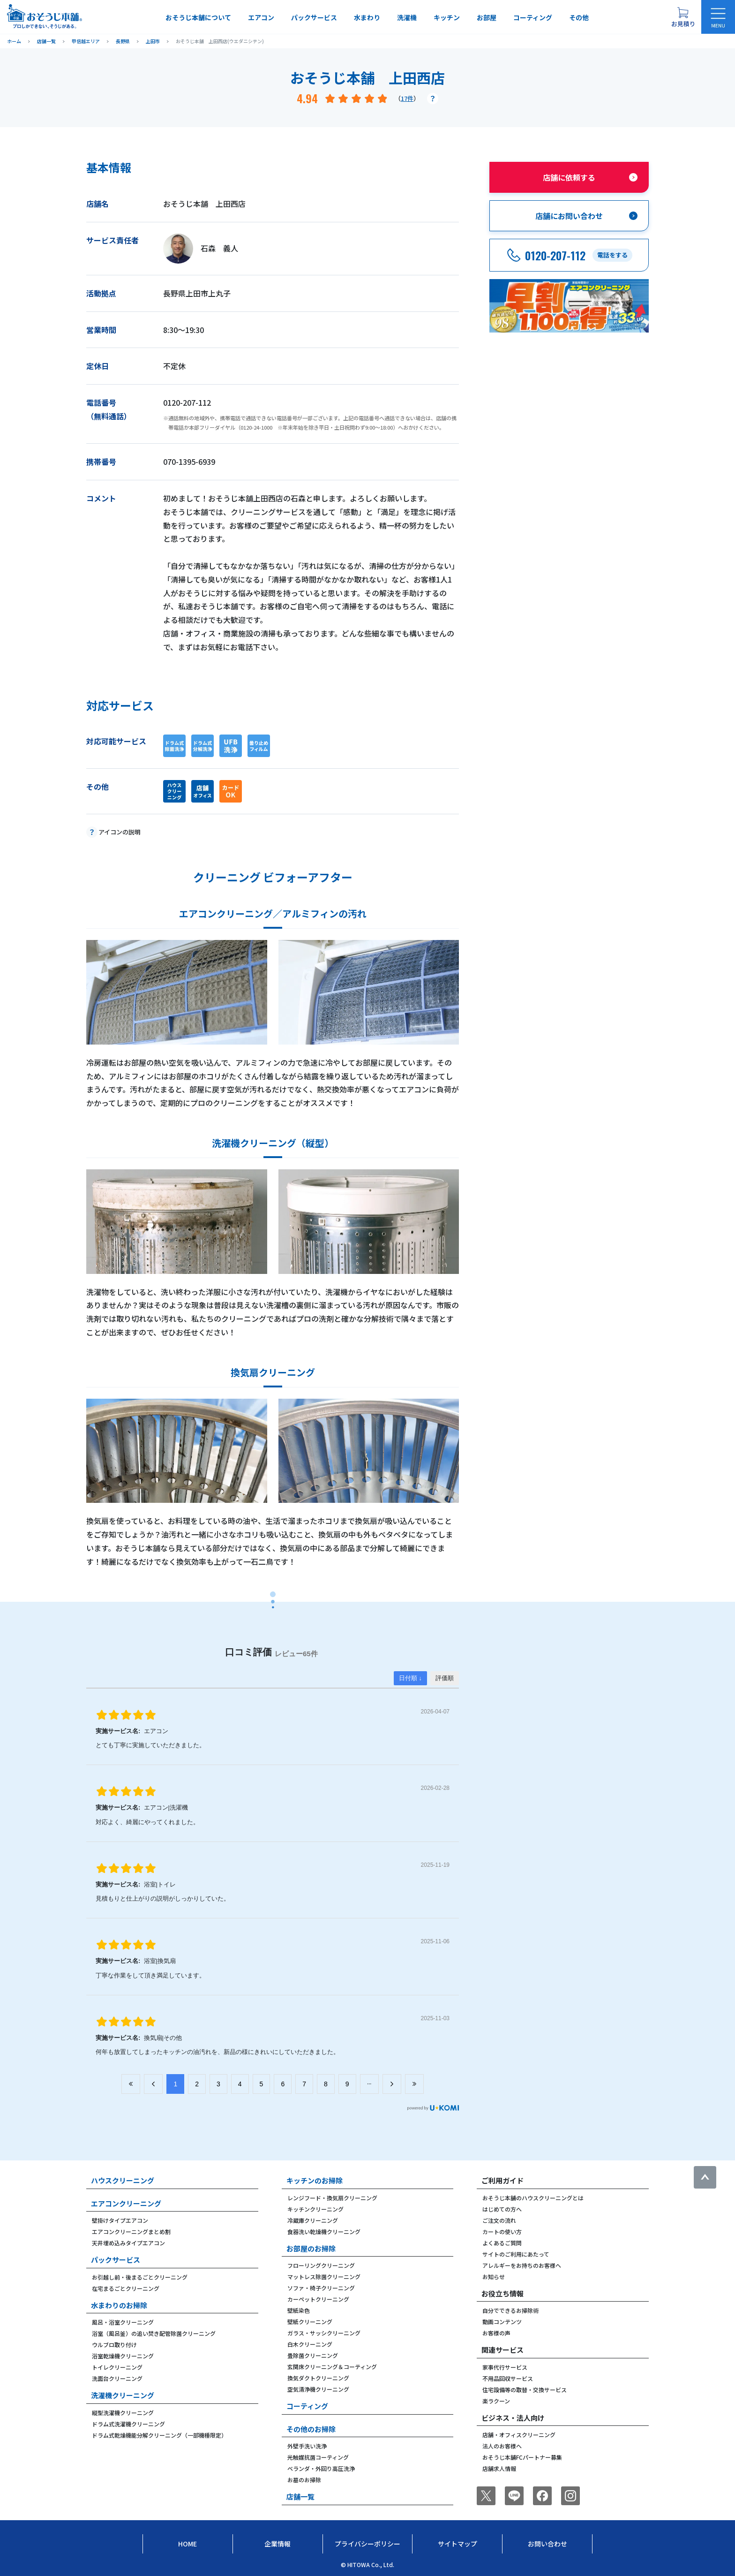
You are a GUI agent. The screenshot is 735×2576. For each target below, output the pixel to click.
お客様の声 (496, 2333)
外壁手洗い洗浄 (307, 2446)
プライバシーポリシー (367, 2543)
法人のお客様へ (502, 2446)
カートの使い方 (502, 2231)
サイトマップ (457, 2543)
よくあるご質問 (502, 2243)
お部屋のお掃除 (311, 2248)
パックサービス (314, 17)
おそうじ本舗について (198, 17)
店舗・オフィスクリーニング (518, 2435)
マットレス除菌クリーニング (323, 2277)
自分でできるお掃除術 (510, 2310)
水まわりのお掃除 (119, 2305)
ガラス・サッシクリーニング (323, 2333)
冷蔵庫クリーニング (312, 2220)
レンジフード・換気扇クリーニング (332, 2198)
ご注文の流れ (499, 2220)
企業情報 (277, 2543)
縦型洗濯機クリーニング (123, 2413)
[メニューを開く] (718, 17)
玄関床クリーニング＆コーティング (332, 2367)
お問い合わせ (547, 2543)
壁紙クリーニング (309, 2322)
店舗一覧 (300, 2496)
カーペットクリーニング (318, 2299)
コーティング (532, 17)
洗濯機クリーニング (122, 2395)
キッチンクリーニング (315, 2209)
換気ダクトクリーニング (318, 2378)
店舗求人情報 (499, 2468)
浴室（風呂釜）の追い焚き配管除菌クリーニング (154, 2333)
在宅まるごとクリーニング (125, 2288)
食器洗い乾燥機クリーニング (323, 2231)
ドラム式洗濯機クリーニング (128, 2424)
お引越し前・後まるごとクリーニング (140, 2277)
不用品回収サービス (507, 2378)
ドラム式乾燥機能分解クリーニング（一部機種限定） (159, 2435)
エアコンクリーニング (126, 2203)
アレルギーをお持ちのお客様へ (521, 2265)
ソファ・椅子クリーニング (321, 2288)
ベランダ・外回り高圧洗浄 (321, 2468)
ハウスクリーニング (122, 2180)
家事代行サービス (504, 2367)
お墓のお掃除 (304, 2480)
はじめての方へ (502, 2209)
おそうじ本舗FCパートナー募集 (522, 2457)
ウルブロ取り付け (114, 2345)
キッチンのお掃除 (314, 2180)
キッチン (447, 17)
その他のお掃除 (311, 2429)
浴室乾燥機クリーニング (123, 2356)
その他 (579, 17)
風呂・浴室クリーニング (123, 2322)
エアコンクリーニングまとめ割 (131, 2231)
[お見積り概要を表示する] (683, 17)
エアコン (261, 17)
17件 (407, 98)
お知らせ (493, 2277)
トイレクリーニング (117, 2367)
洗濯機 (407, 17)
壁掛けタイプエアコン (120, 2220)
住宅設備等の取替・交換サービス (524, 2390)
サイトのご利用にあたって (515, 2254)
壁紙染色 (298, 2310)
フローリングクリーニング (321, 2265)
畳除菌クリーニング (312, 2355)
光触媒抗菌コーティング (318, 2457)
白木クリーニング (309, 2344)
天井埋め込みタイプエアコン (128, 2243)
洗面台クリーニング (117, 2378)
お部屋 (486, 17)
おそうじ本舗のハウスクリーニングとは (533, 2198)
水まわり (367, 17)
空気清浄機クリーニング (318, 2389)
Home (187, 2543)
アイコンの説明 (119, 831)
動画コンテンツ (502, 2322)
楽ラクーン (496, 2401)
